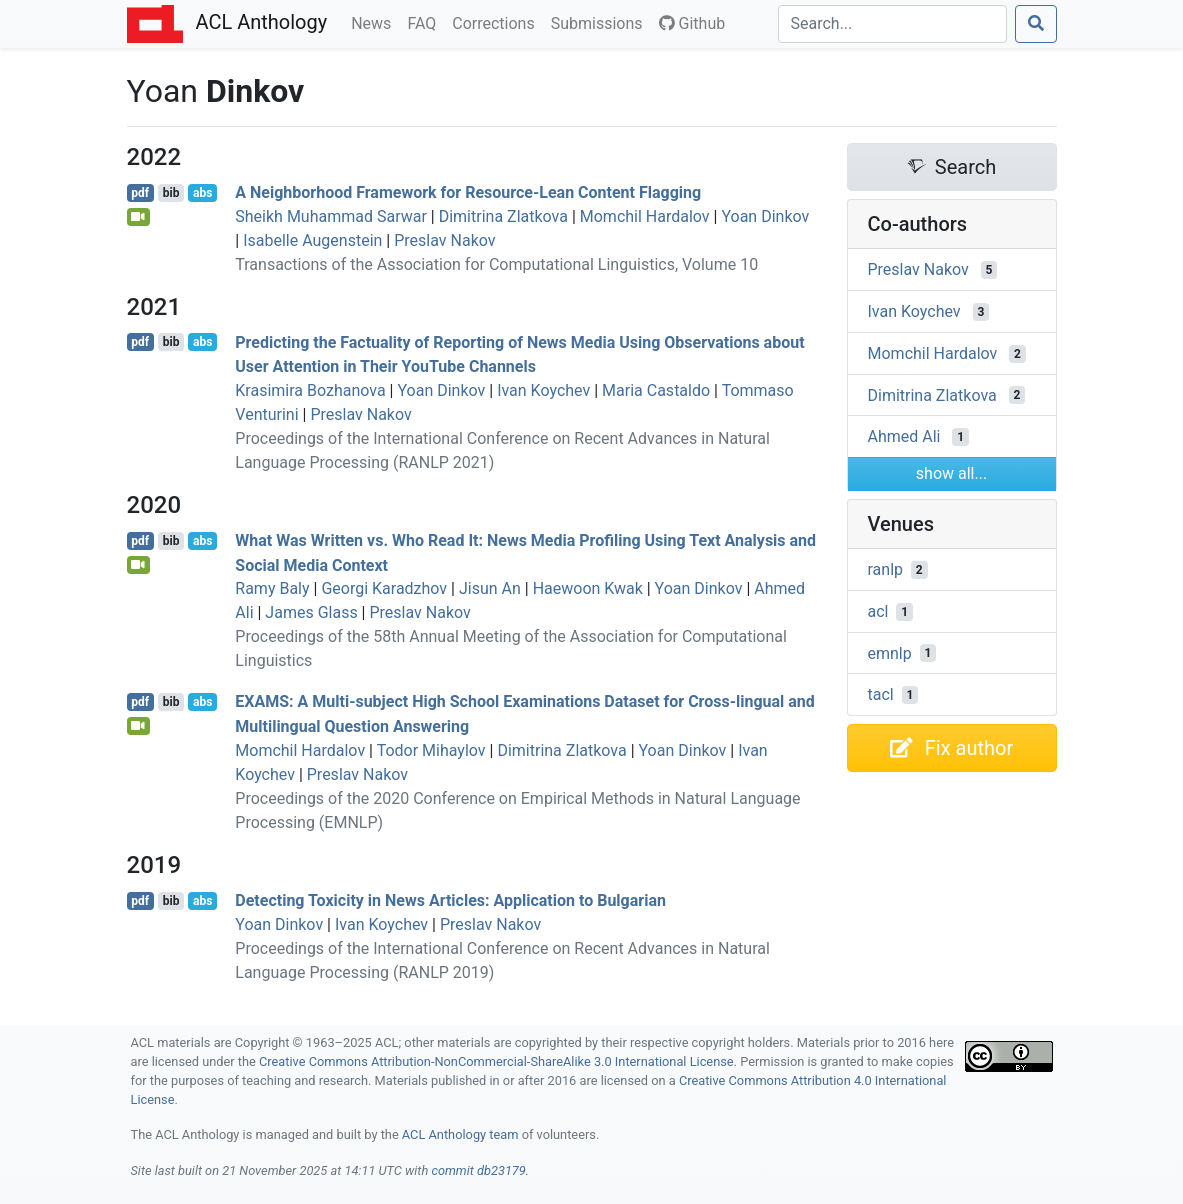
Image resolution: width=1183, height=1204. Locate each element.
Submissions (601, 22)
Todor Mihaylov (431, 750)
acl (878, 611)
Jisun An (490, 588)
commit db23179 (478, 1170)
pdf (140, 193)
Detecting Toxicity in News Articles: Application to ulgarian (450, 900)
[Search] (892, 24)
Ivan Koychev (543, 390)
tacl (881, 694)
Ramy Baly (272, 588)
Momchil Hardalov (645, 216)
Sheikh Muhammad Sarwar (331, 216)
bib (171, 193)
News (375, 22)
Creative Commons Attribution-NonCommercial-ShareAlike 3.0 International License (496, 1061)
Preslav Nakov (444, 240)
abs (202, 193)
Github (692, 23)
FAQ (425, 22)
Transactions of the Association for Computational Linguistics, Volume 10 (496, 264)
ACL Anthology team (460, 1134)
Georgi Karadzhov (384, 588)
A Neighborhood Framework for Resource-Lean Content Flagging (468, 192)
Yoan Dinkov (765, 216)
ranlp (886, 569)
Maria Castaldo (656, 390)
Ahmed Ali (904, 436)
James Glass (311, 612)
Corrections (497, 22)
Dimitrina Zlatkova (503, 216)
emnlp (890, 652)
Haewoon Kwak (588, 588)
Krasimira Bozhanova (310, 390)
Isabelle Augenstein (312, 240)
